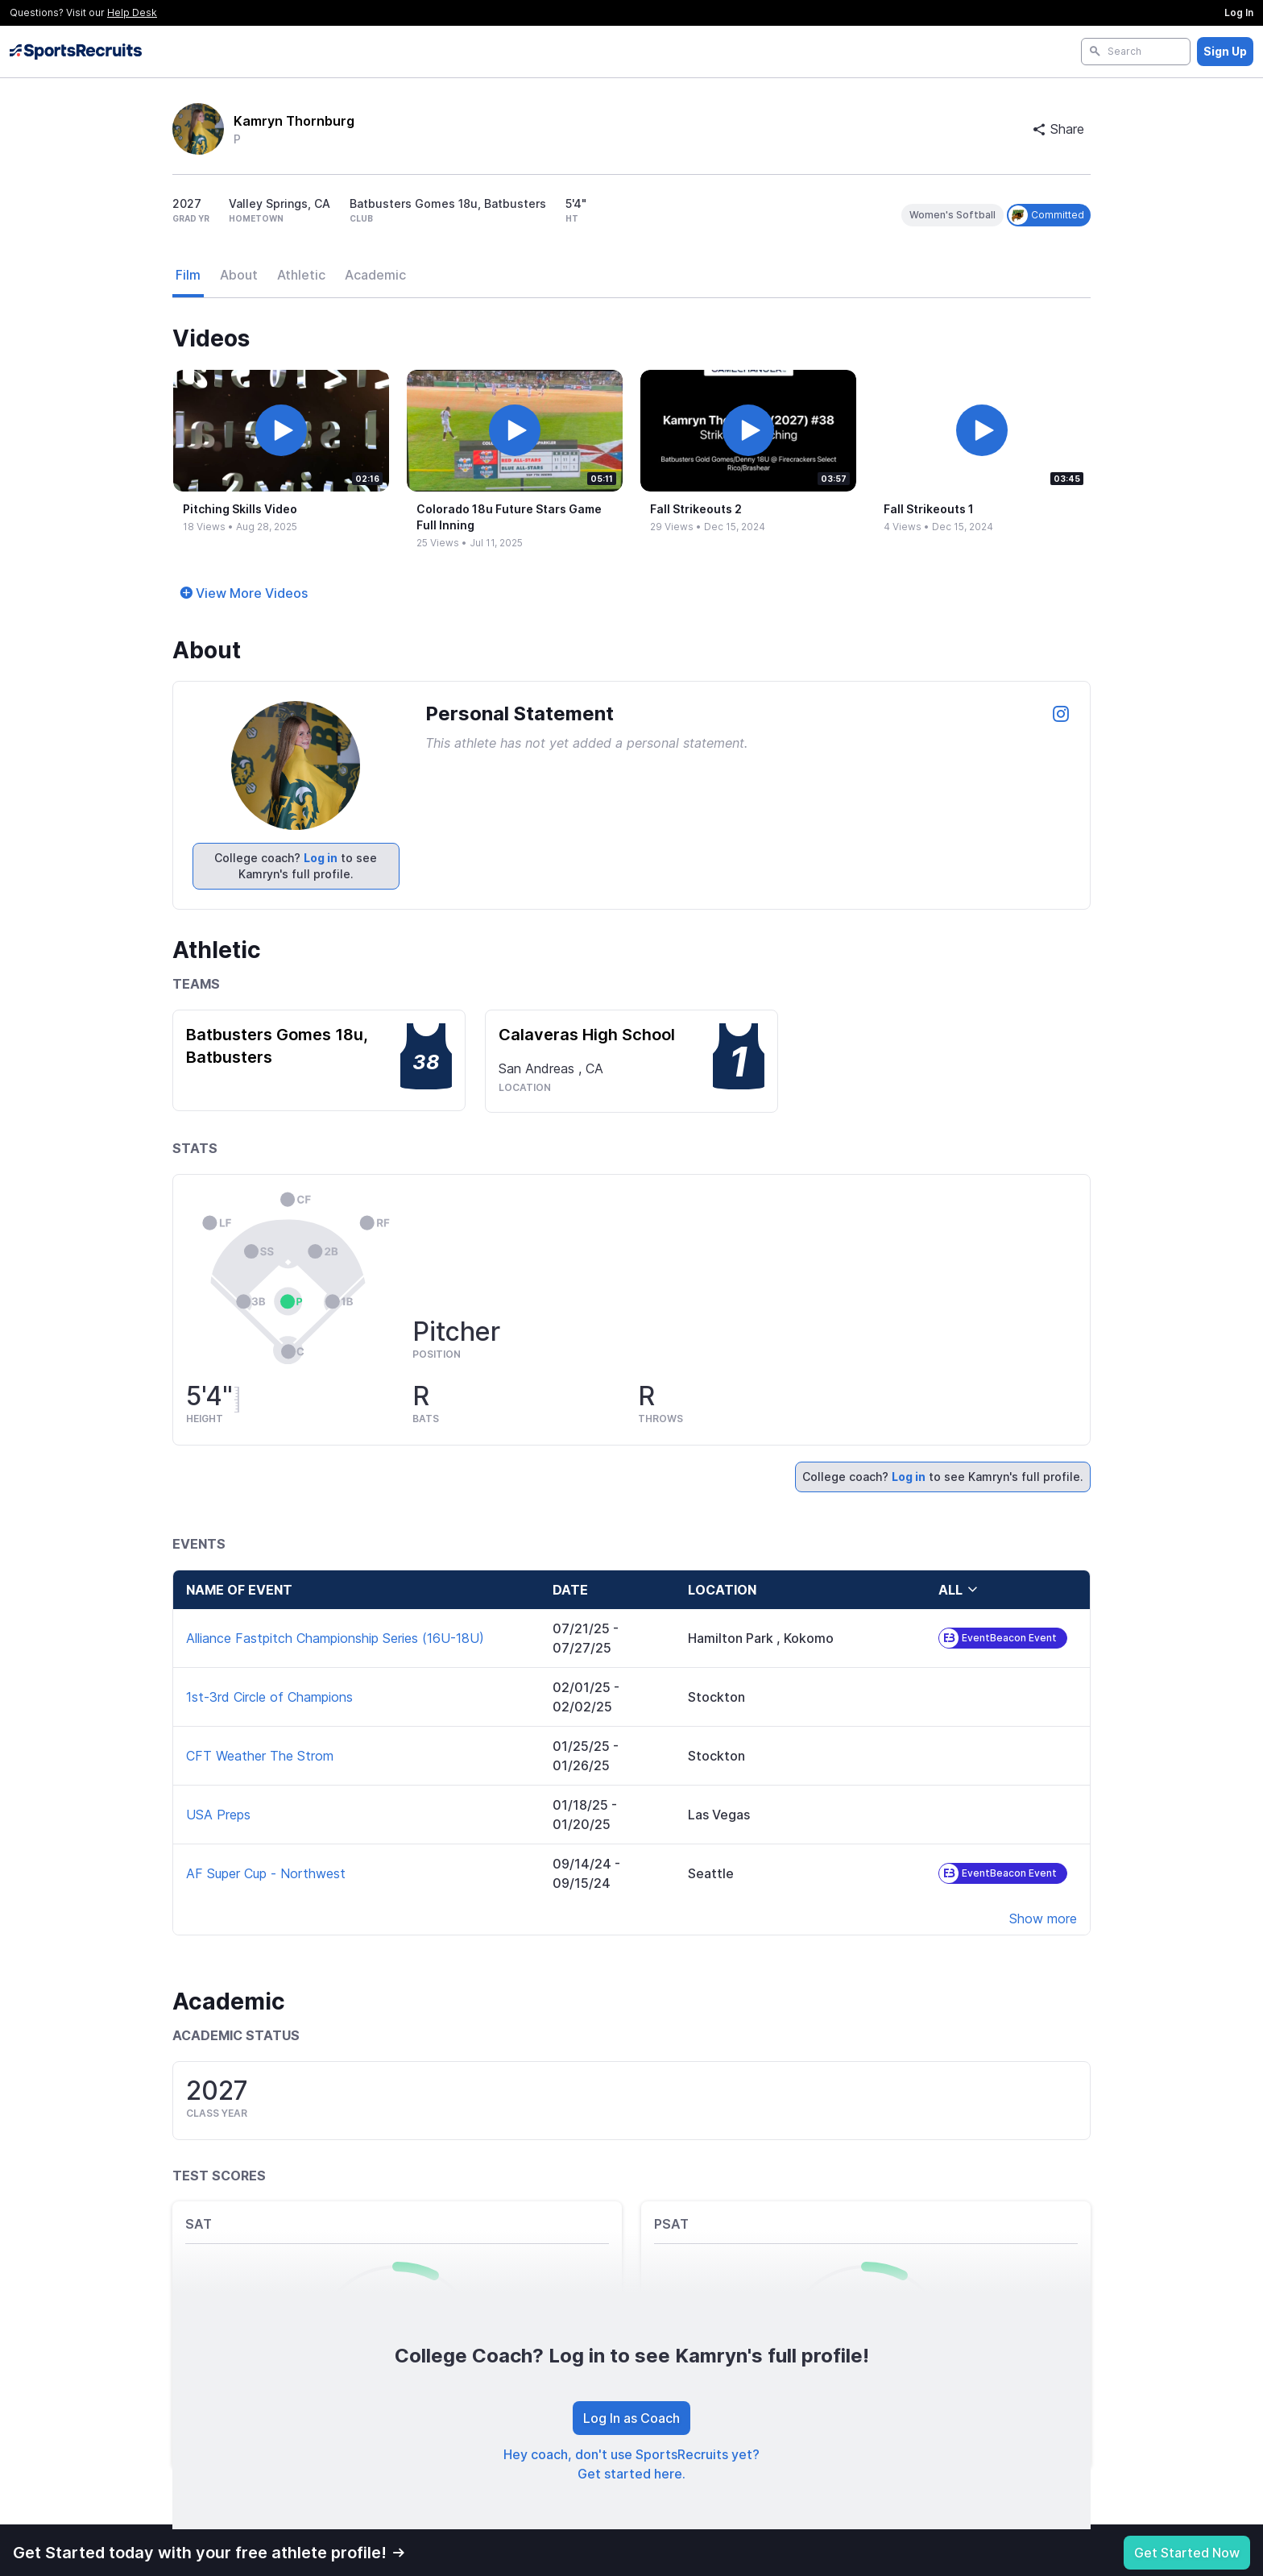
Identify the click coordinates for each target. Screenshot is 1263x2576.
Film (188, 275)
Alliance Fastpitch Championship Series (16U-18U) (335, 1638)
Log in (320, 858)
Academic (375, 275)
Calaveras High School (587, 1034)
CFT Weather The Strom (259, 1756)
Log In (1238, 12)
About (239, 275)
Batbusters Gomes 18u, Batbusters (277, 1046)
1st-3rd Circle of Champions (269, 1697)
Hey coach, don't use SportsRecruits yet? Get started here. (631, 2464)
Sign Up (1225, 51)
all (958, 1590)
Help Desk (132, 12)
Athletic (301, 275)
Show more (1043, 1918)
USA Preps (218, 1815)
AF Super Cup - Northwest (266, 1873)
